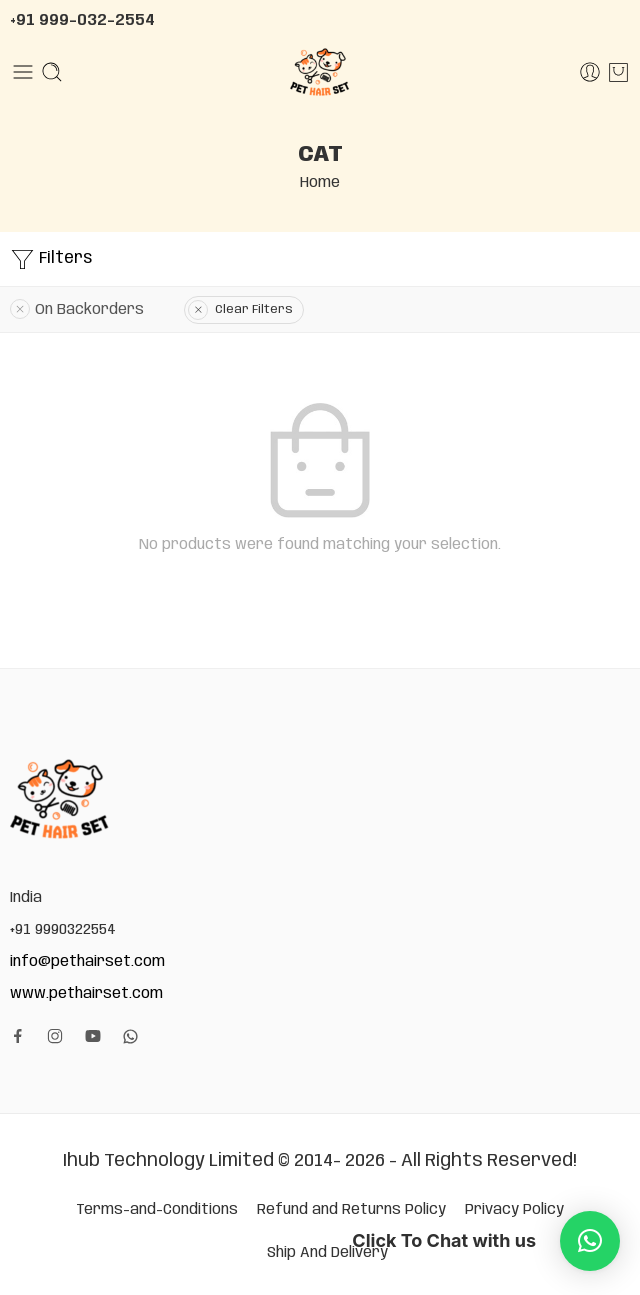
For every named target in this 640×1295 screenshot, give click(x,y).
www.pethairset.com (86, 993)
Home (320, 182)
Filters (51, 259)
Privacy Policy (514, 1209)
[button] (590, 1241)
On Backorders (89, 309)
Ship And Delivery (327, 1252)
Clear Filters (254, 309)
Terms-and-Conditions (157, 1209)
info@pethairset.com (87, 961)
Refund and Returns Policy (351, 1209)
